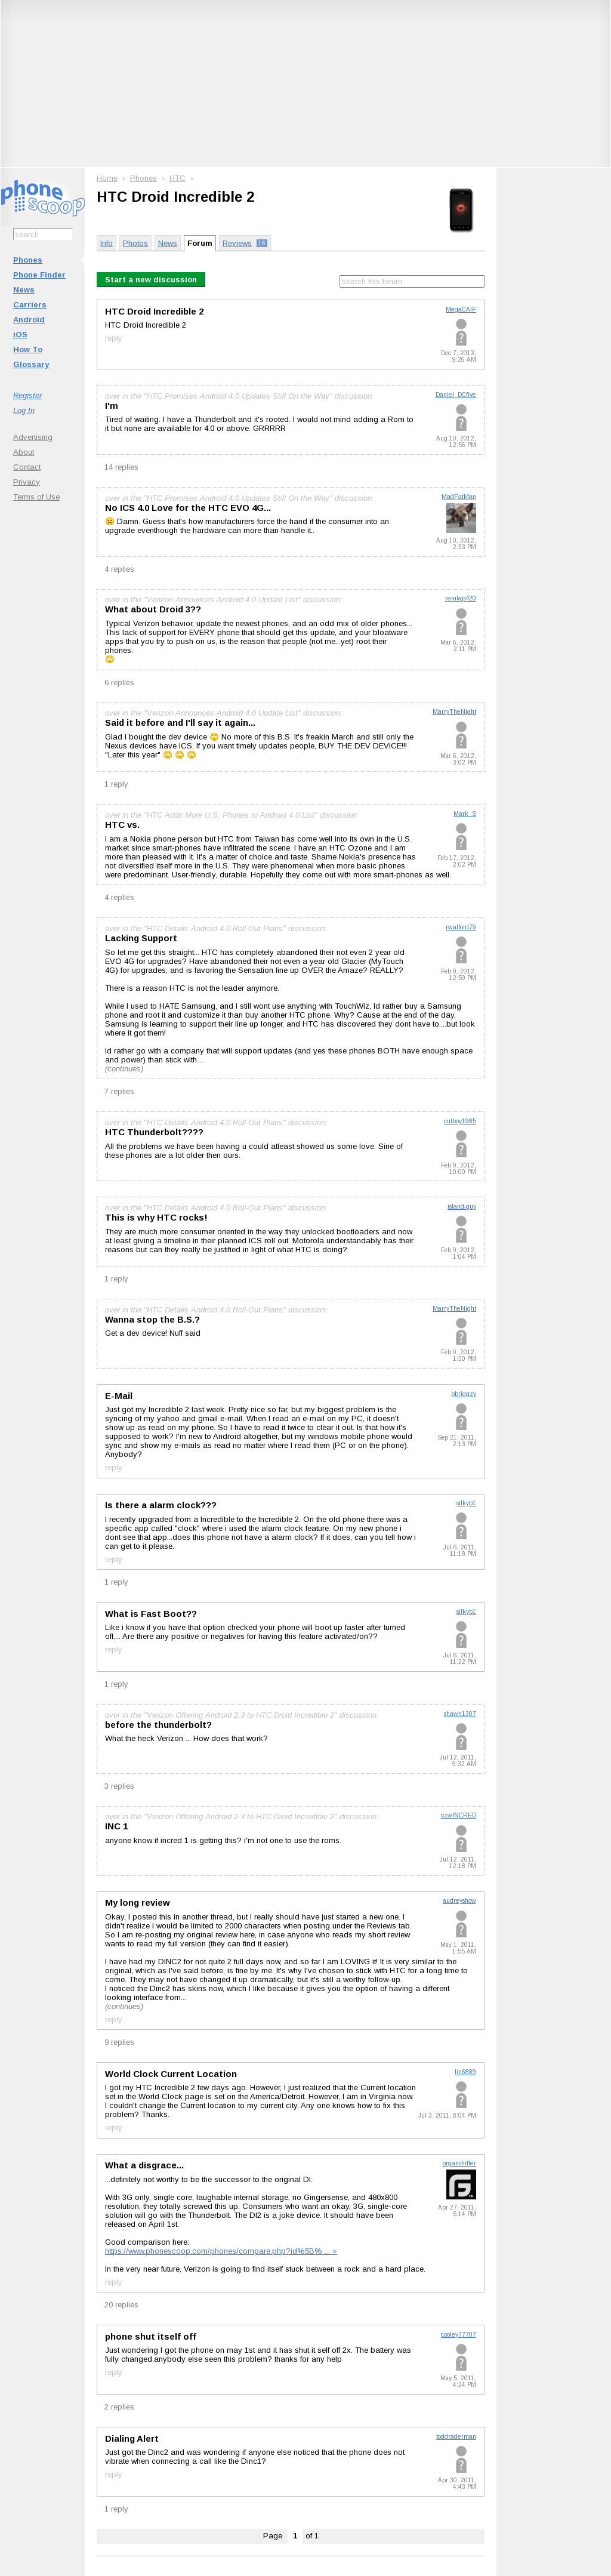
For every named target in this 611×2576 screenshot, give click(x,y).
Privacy (26, 481)
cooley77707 (458, 2334)
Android (29, 319)
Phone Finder (39, 274)
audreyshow (459, 1900)
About (23, 452)
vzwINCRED (458, 1815)
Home (107, 178)
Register (27, 395)
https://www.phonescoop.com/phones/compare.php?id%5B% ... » (221, 2251)
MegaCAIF (461, 309)
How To (27, 349)
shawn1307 (460, 1714)
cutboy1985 (460, 1121)
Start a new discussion (151, 279)
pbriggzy (463, 1394)
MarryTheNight (454, 711)
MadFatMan (459, 497)
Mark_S (464, 814)
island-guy (462, 1206)
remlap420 (460, 598)
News (24, 289)
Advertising (33, 437)
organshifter (459, 2163)
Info (106, 243)
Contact (27, 467)
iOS (20, 334)
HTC (177, 178)
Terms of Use (36, 496)
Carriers (30, 304)
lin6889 (465, 2072)
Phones (27, 259)
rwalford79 (461, 927)
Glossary (31, 364)
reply (113, 338)
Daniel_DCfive (456, 395)
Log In (24, 410)
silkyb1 (466, 1503)
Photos (135, 243)
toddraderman (456, 2436)
